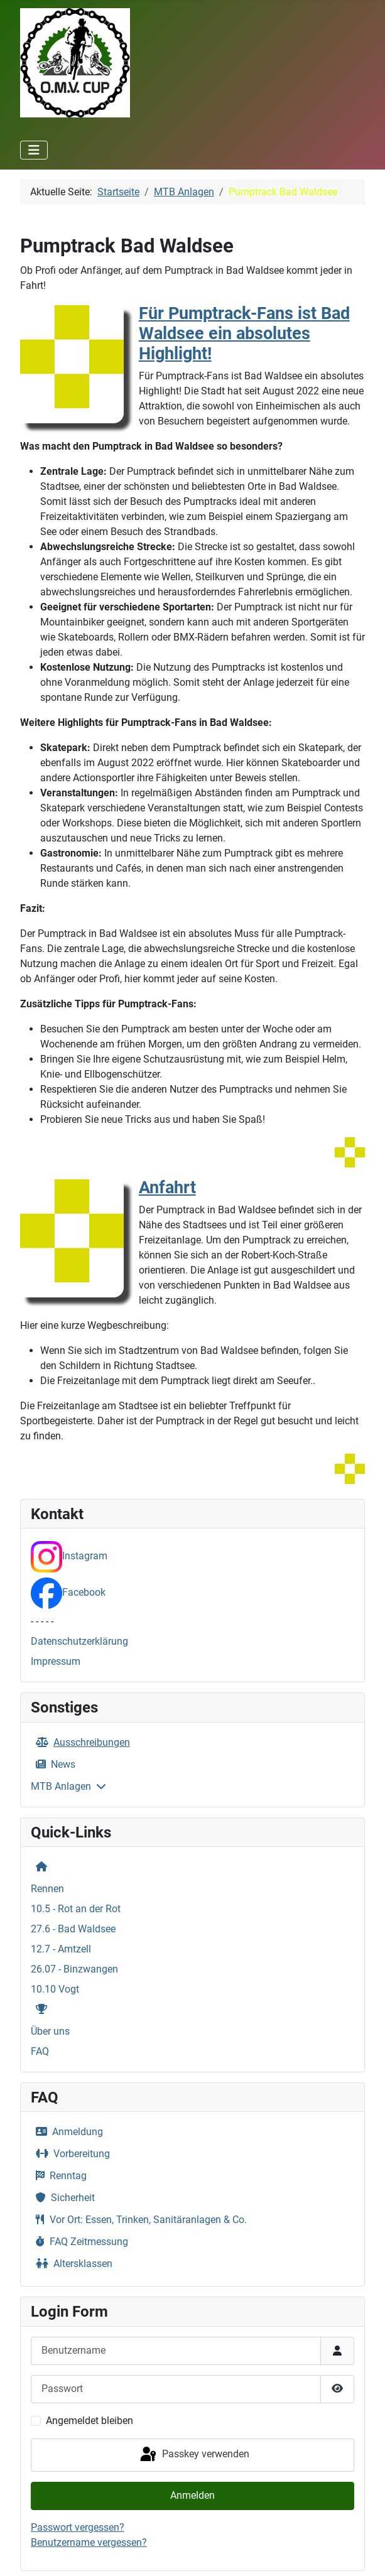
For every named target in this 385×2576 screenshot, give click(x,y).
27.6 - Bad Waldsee (73, 1929)
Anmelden (192, 2495)
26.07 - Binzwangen (74, 1969)
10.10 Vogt (55, 1989)
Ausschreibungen (80, 1742)
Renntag (59, 2176)
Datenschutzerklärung (79, 1641)
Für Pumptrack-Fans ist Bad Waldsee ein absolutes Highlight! (244, 333)
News (53, 1764)
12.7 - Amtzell (61, 1949)
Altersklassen (71, 2264)
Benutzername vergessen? (89, 2542)
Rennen (47, 1889)
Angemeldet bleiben (89, 2421)
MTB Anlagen (61, 1786)
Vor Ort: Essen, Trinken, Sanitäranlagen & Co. (139, 2220)
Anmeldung (67, 2132)
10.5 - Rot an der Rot (76, 1909)
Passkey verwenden (193, 2454)
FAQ (40, 2051)
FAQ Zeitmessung (79, 2242)
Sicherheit (63, 2198)
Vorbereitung (70, 2154)
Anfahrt (167, 1187)
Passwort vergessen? (77, 2527)
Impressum (55, 1661)
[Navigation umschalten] (34, 150)
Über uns (50, 2031)
